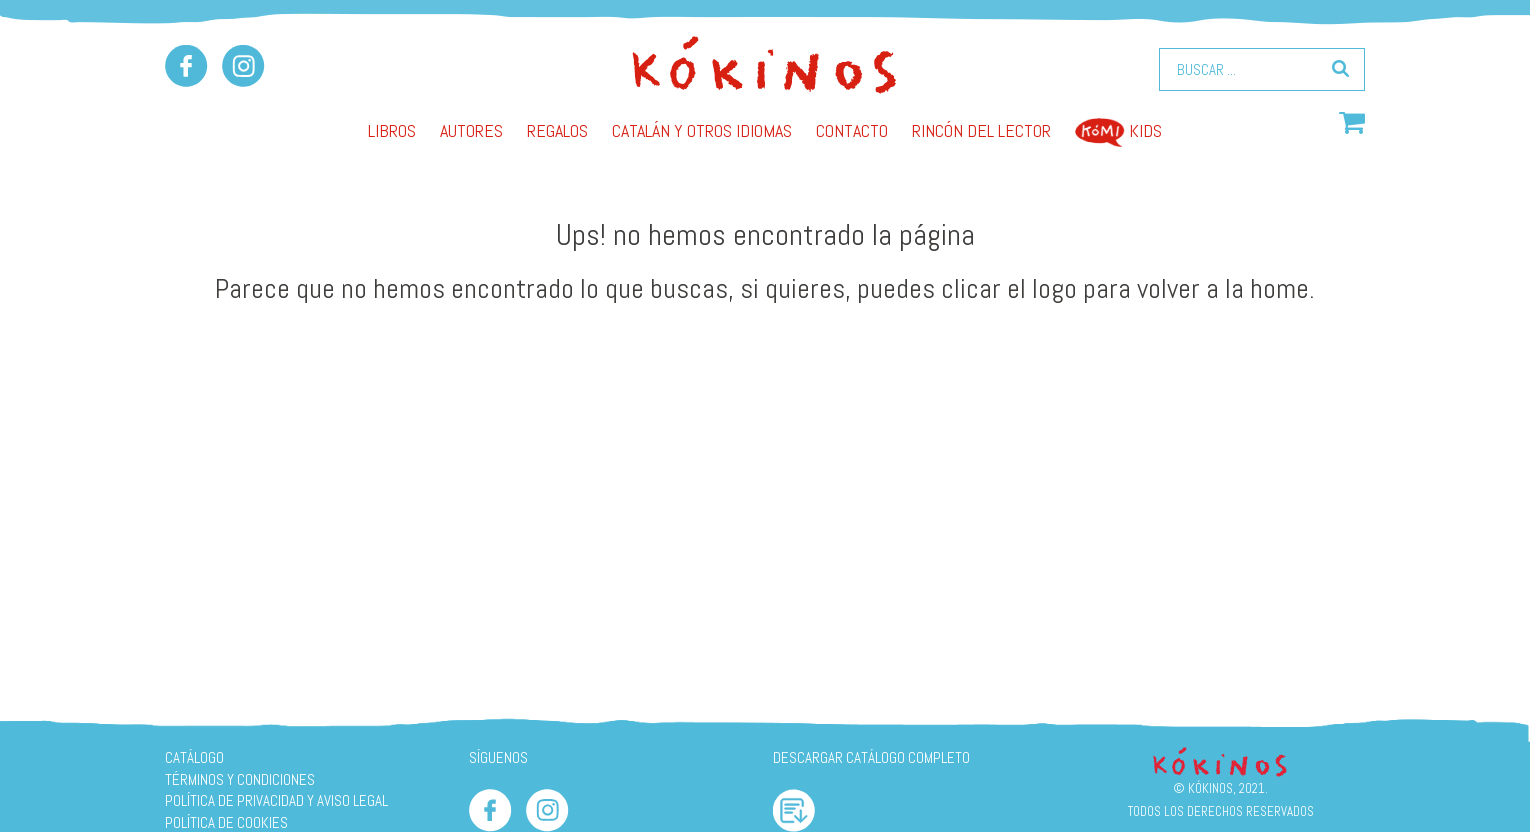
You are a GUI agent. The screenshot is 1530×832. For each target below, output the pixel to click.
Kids (1118, 130)
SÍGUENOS (498, 757)
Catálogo (194, 757)
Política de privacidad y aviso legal (276, 800)
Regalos (557, 130)
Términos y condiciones (240, 779)
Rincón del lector (981, 130)
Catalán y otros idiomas (702, 130)
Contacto (852, 130)
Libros (392, 130)
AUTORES (471, 130)
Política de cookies (226, 822)
